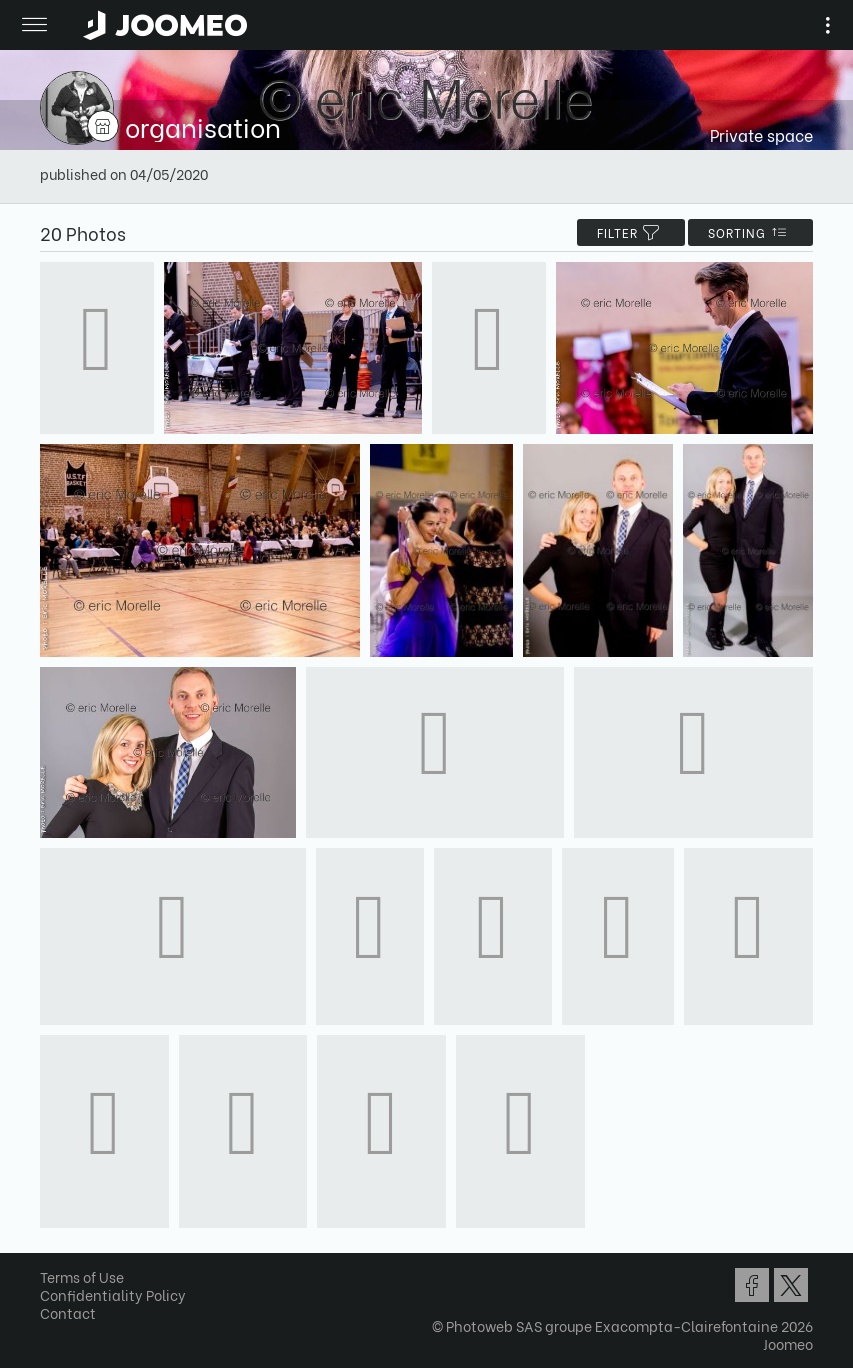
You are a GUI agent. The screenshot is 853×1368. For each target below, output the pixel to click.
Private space (761, 134)
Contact (68, 1312)
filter (631, 232)
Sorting (750, 232)
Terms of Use (82, 1276)
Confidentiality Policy (113, 1294)
